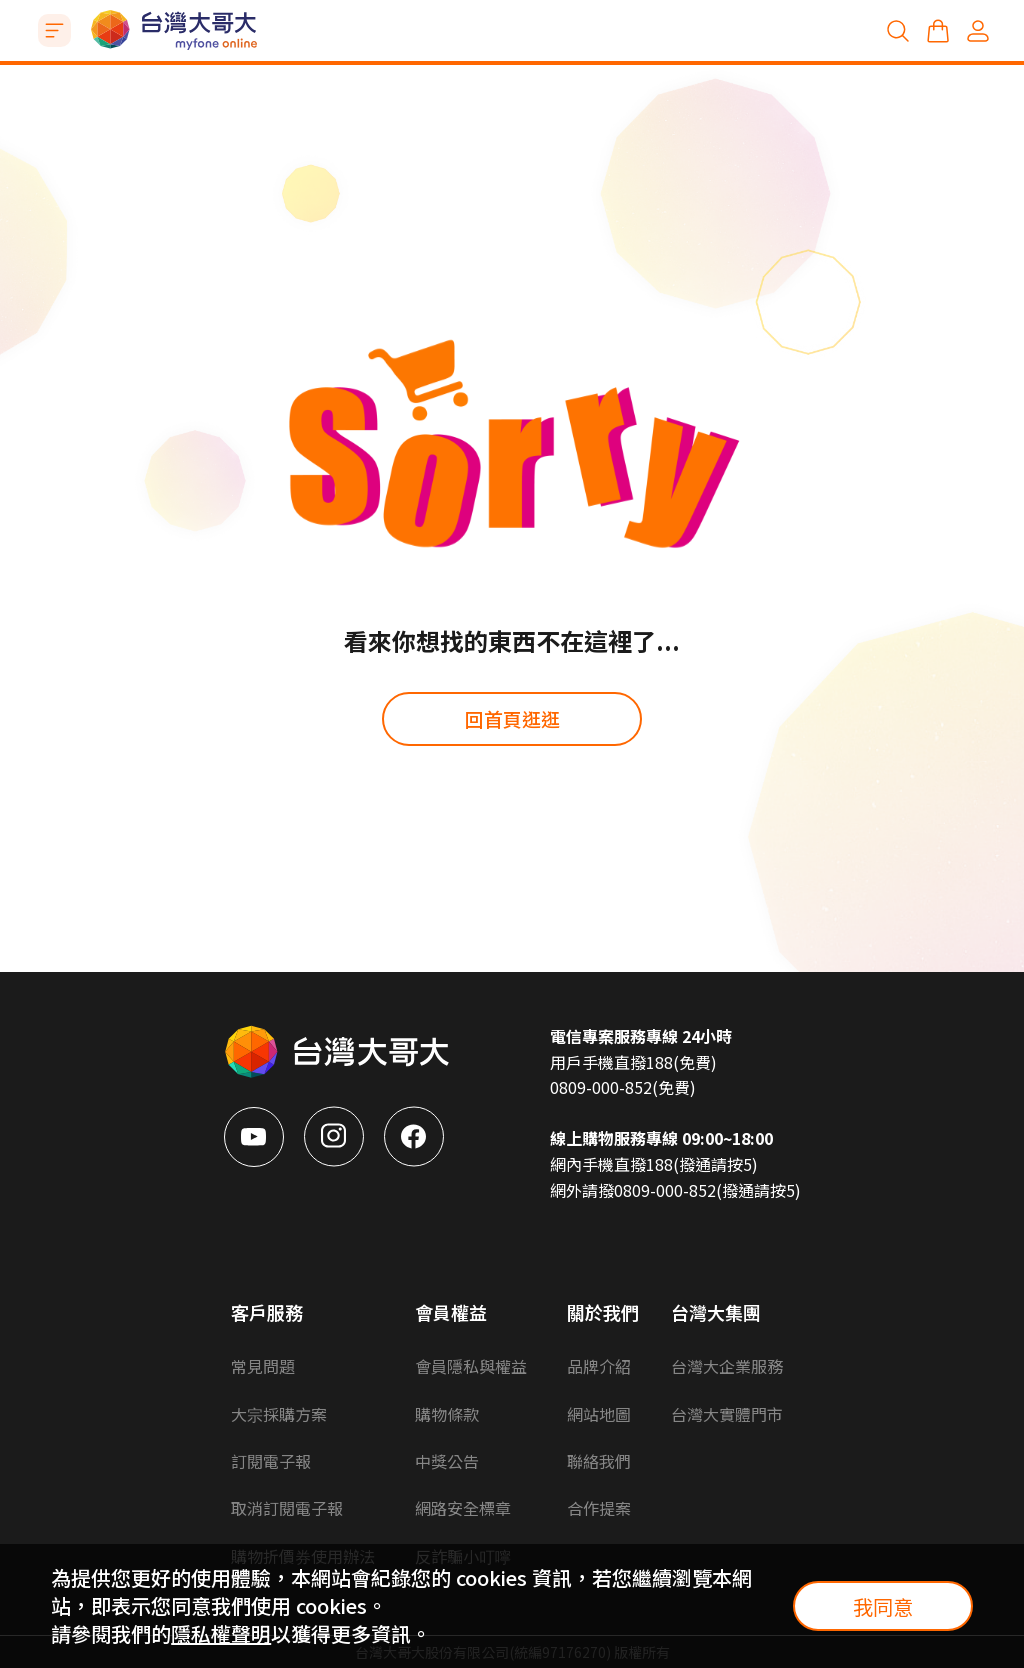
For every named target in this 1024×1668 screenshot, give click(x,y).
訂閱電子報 (271, 1461)
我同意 (883, 1606)
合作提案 (599, 1508)
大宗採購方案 (279, 1414)
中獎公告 (447, 1461)
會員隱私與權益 (471, 1366)
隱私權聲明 (221, 1633)
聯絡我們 (599, 1461)
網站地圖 (599, 1414)
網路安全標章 (463, 1508)
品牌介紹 (599, 1366)
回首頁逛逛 (512, 718)
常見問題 (263, 1366)
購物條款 (447, 1414)
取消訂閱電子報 (287, 1508)
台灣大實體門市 (727, 1414)
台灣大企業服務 (727, 1366)
